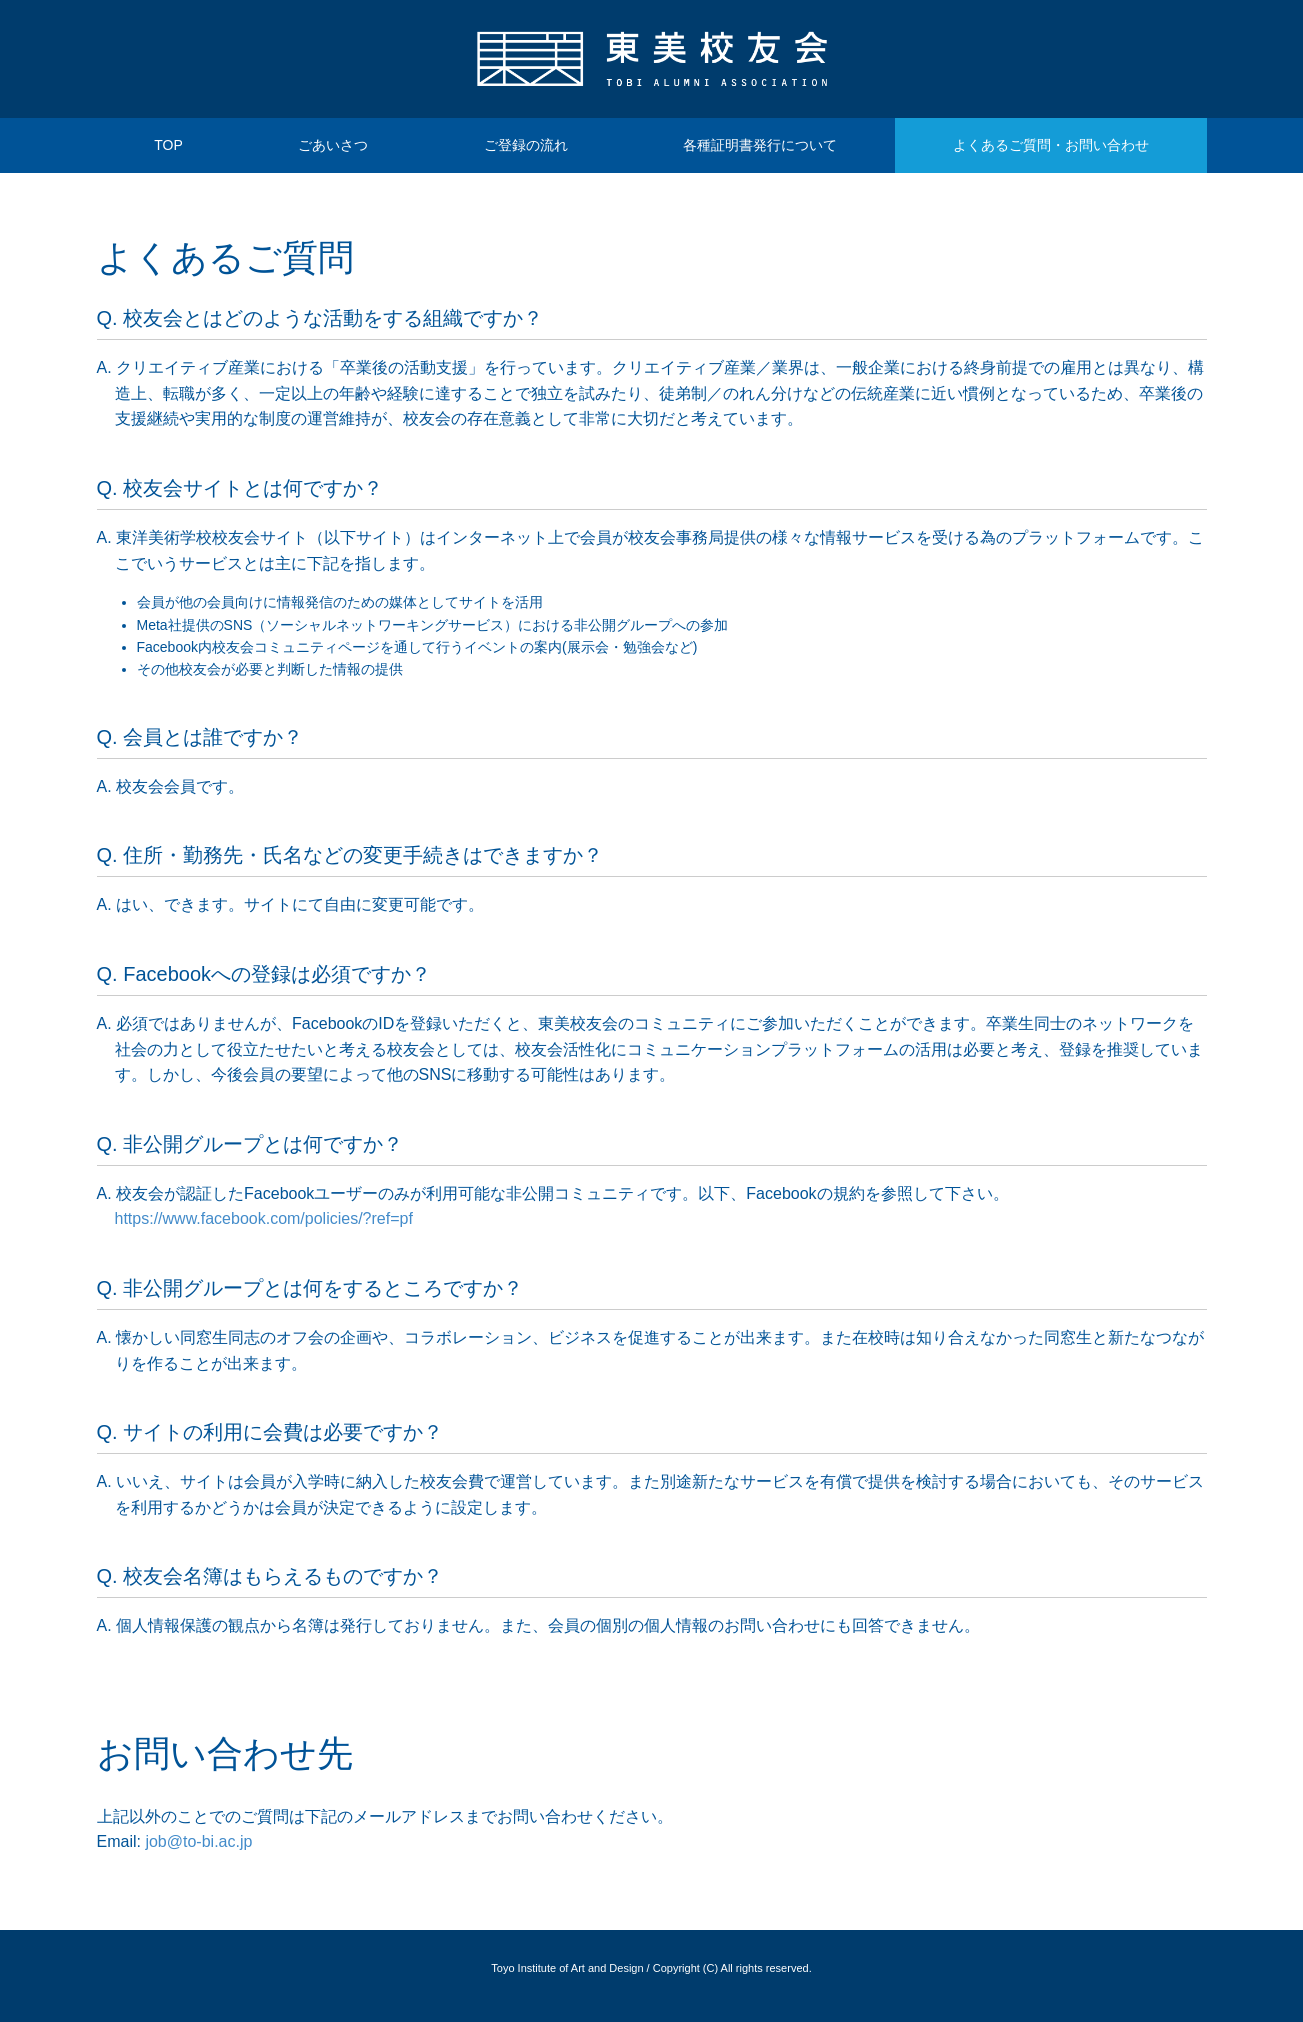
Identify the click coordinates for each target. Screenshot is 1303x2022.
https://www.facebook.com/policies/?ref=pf (264, 1218)
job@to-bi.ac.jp (198, 1841)
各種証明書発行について (760, 145)
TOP (168, 145)
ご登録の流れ (526, 145)
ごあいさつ (333, 145)
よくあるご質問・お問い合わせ (1051, 145)
